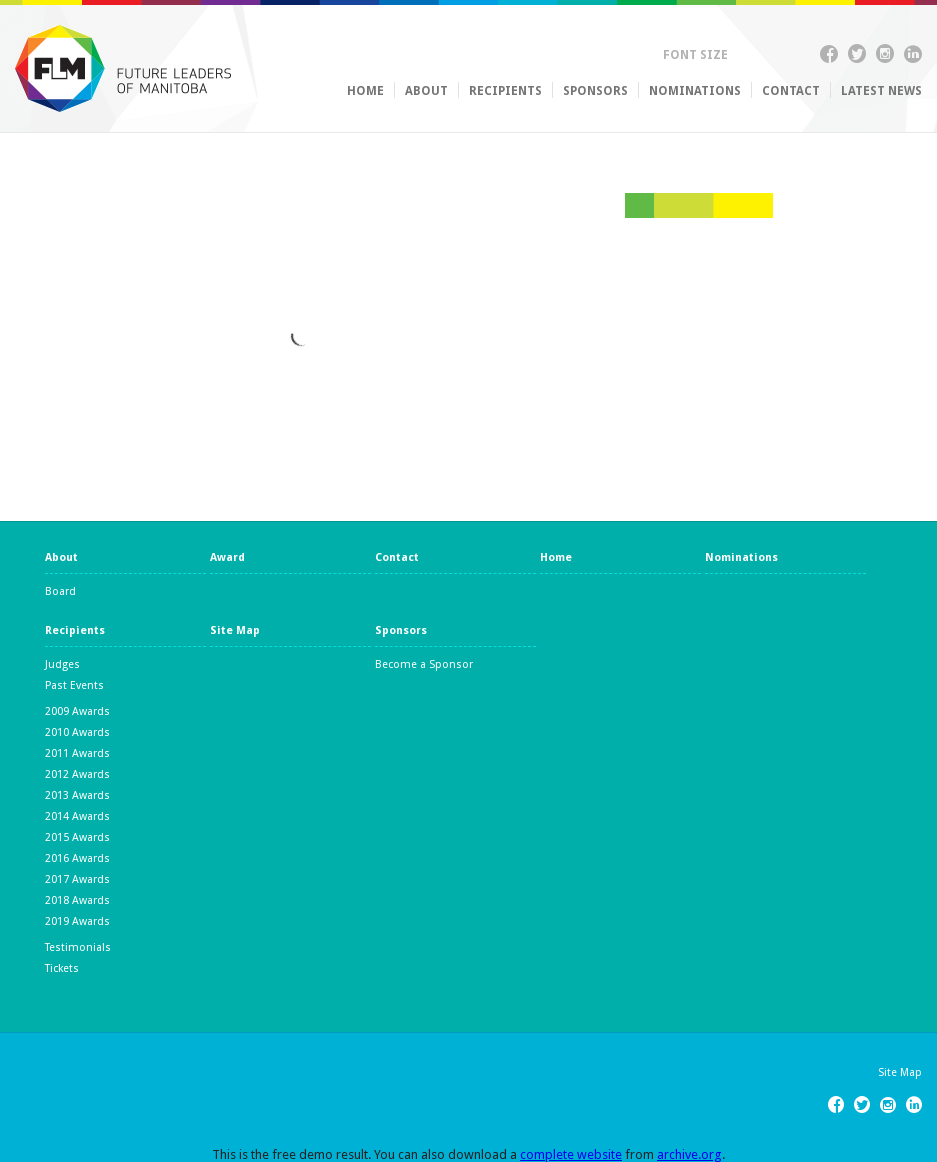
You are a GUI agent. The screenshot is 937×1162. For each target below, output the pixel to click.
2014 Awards (77, 816)
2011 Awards (77, 753)
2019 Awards (77, 921)
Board (60, 591)
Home (365, 91)
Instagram (885, 56)
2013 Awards (77, 795)
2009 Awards (77, 711)
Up (744, 54)
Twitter (857, 56)
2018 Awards (77, 900)
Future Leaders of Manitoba (123, 68)
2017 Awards (77, 879)
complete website (571, 1154)
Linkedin (913, 56)
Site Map (235, 631)
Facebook (829, 56)
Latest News (881, 91)
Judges (62, 664)
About (426, 91)
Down (763, 54)
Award (227, 558)
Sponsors (595, 91)
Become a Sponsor (424, 664)
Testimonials (78, 947)
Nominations (695, 91)
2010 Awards (77, 732)
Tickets (62, 968)
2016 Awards (77, 858)
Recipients (505, 91)
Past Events (74, 685)
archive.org (689, 1154)
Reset (782, 54)
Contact (791, 91)
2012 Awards (77, 774)
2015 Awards (77, 837)
